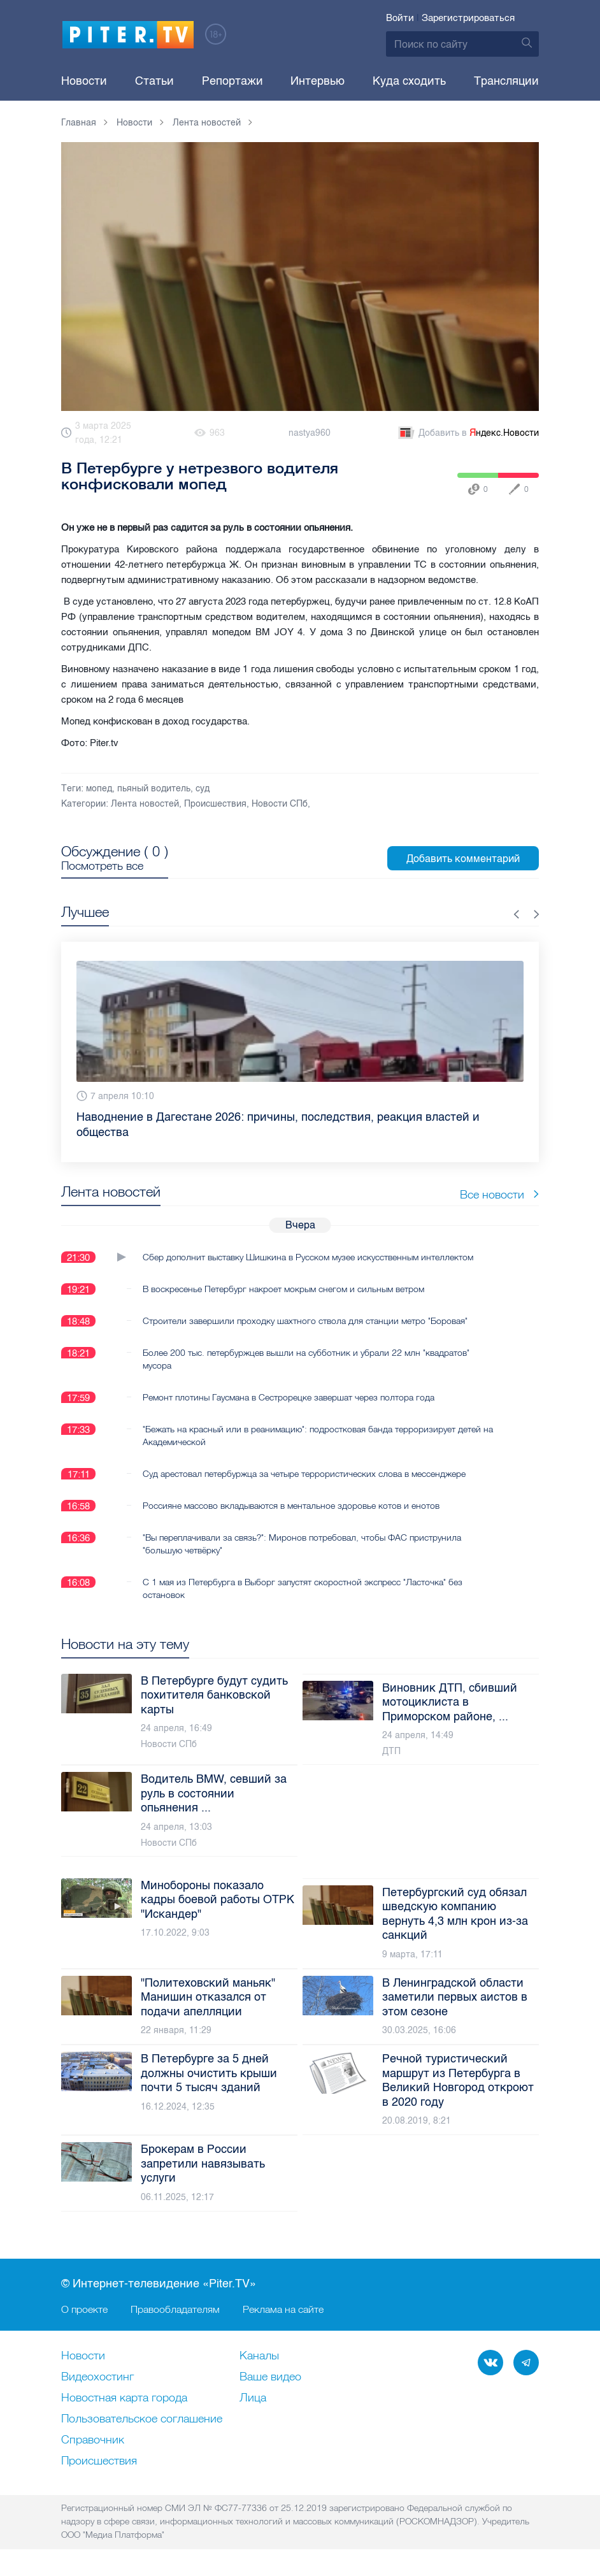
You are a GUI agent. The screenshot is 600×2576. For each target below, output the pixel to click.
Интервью (317, 81)
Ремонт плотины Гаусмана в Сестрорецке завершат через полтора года (288, 1397)
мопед (99, 788)
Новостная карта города (124, 2398)
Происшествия (215, 803)
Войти (400, 18)
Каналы (259, 2356)
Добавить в (467, 433)
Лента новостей (145, 803)
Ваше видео (270, 2377)
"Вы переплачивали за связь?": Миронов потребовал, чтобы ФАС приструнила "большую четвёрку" (302, 1544)
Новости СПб (280, 803)
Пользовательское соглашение (141, 2419)
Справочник (92, 2440)
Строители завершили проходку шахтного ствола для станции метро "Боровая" (305, 1321)
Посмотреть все (102, 866)
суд (203, 788)
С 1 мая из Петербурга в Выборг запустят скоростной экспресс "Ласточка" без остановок (302, 1588)
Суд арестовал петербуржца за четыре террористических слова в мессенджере (304, 1473)
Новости (84, 81)
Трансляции (506, 81)
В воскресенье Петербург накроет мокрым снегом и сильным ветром (283, 1289)
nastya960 (310, 433)
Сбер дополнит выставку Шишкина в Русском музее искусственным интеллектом (308, 1257)
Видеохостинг (97, 2377)
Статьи (154, 81)
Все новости (499, 1194)
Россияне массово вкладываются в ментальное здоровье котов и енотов (291, 1505)
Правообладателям (175, 2309)
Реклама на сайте (283, 2309)
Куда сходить (409, 81)
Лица (252, 2398)
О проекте (84, 2309)
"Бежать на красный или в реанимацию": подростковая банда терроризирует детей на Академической (318, 1435)
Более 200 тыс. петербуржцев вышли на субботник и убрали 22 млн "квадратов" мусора (306, 1359)
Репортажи (232, 81)
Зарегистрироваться (468, 18)
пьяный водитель (153, 788)
